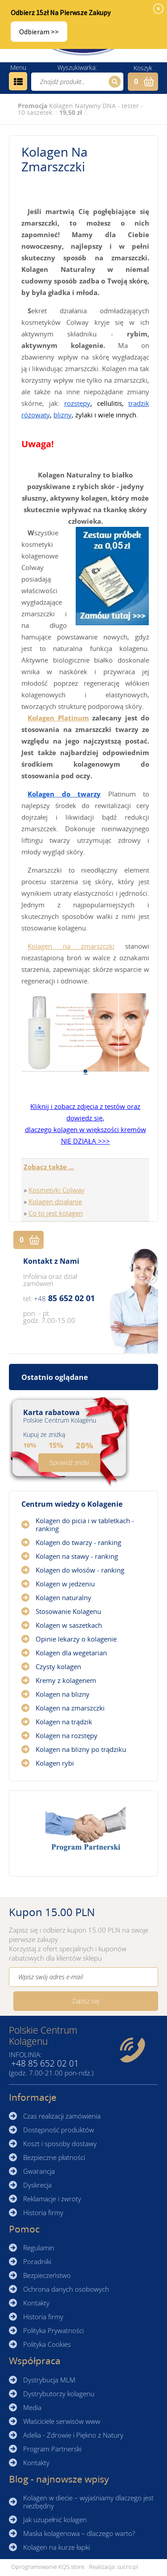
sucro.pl (127, 2567)
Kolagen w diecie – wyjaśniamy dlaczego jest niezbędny (88, 2502)
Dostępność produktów (58, 2130)
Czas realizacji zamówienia (62, 2116)
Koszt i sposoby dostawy (60, 2143)
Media (32, 2407)
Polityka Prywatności (53, 2330)
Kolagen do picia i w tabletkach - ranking (85, 1524)
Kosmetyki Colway (57, 1189)
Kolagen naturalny (63, 1597)
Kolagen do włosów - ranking (80, 1570)
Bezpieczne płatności (54, 2157)
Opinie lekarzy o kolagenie (76, 1639)
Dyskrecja (37, 2185)
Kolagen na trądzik (64, 1722)
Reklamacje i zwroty (52, 2199)
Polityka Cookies (47, 2344)
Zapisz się (85, 2001)
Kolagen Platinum (58, 717)
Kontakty (36, 2303)
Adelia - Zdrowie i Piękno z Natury (73, 2435)
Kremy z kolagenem (66, 1680)
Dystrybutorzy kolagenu (58, 2394)
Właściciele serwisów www (61, 2421)
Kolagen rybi (55, 1763)
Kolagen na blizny (63, 1694)
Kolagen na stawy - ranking (77, 1556)
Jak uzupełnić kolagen (55, 2519)
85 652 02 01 (64, 1298)
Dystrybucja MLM (49, 2380)
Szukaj (113, 82)
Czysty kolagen (58, 1666)
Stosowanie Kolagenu (68, 1611)
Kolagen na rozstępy (67, 1735)
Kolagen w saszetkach (69, 1625)
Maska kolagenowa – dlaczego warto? (79, 2533)
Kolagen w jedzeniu (65, 1584)
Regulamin (38, 2248)
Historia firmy (43, 2212)
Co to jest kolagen (56, 1213)
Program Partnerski (52, 2449)
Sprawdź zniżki (69, 1462)
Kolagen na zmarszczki (71, 946)
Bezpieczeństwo (47, 2275)
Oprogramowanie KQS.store (47, 2567)
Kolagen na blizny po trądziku (81, 1749)
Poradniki (37, 2261)
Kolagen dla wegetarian (71, 1653)
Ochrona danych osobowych (66, 2289)
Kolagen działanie (55, 1201)
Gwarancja (39, 2171)
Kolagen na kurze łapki (56, 2547)
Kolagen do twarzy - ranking (78, 1542)
